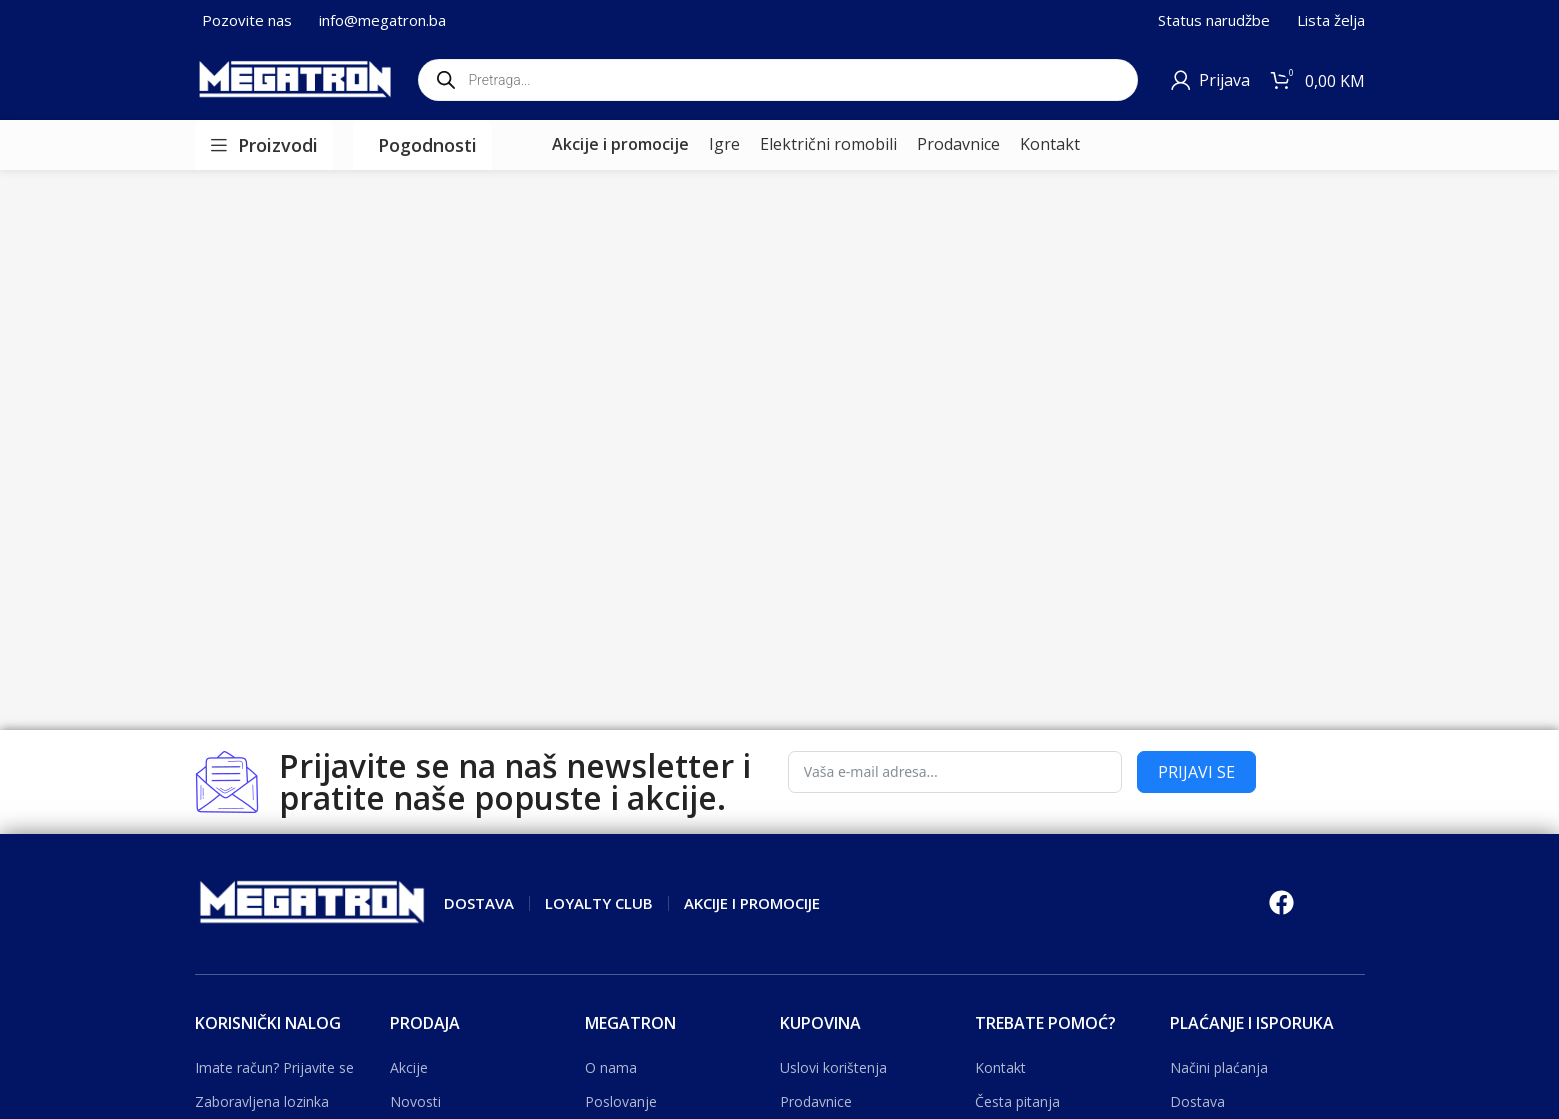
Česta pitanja (1017, 1101)
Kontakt (1000, 1067)
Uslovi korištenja (833, 1067)
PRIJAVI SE (1196, 772)
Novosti (415, 1101)
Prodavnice (816, 1101)
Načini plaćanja (1219, 1067)
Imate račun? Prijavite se (274, 1067)
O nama (611, 1067)
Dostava (1197, 1101)
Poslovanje (621, 1101)
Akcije (409, 1067)
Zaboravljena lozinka (262, 1101)
